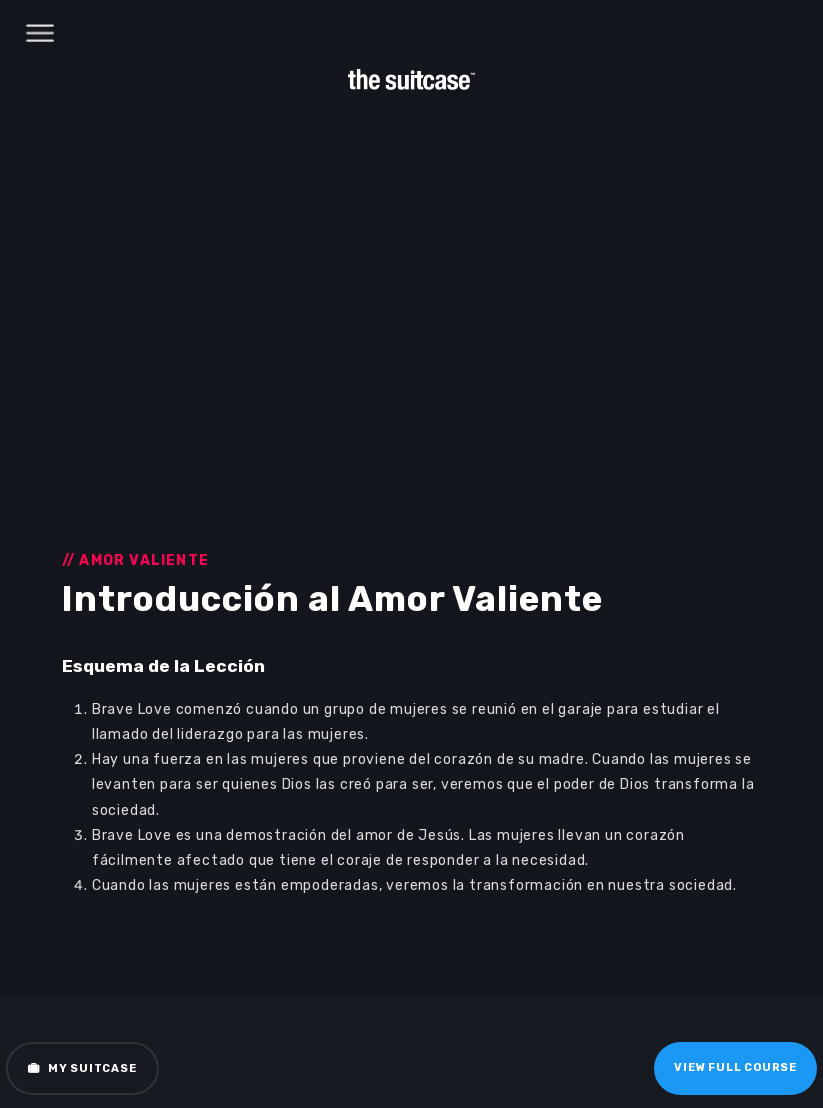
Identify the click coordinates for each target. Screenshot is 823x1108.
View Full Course (735, 1067)
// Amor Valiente (135, 560)
